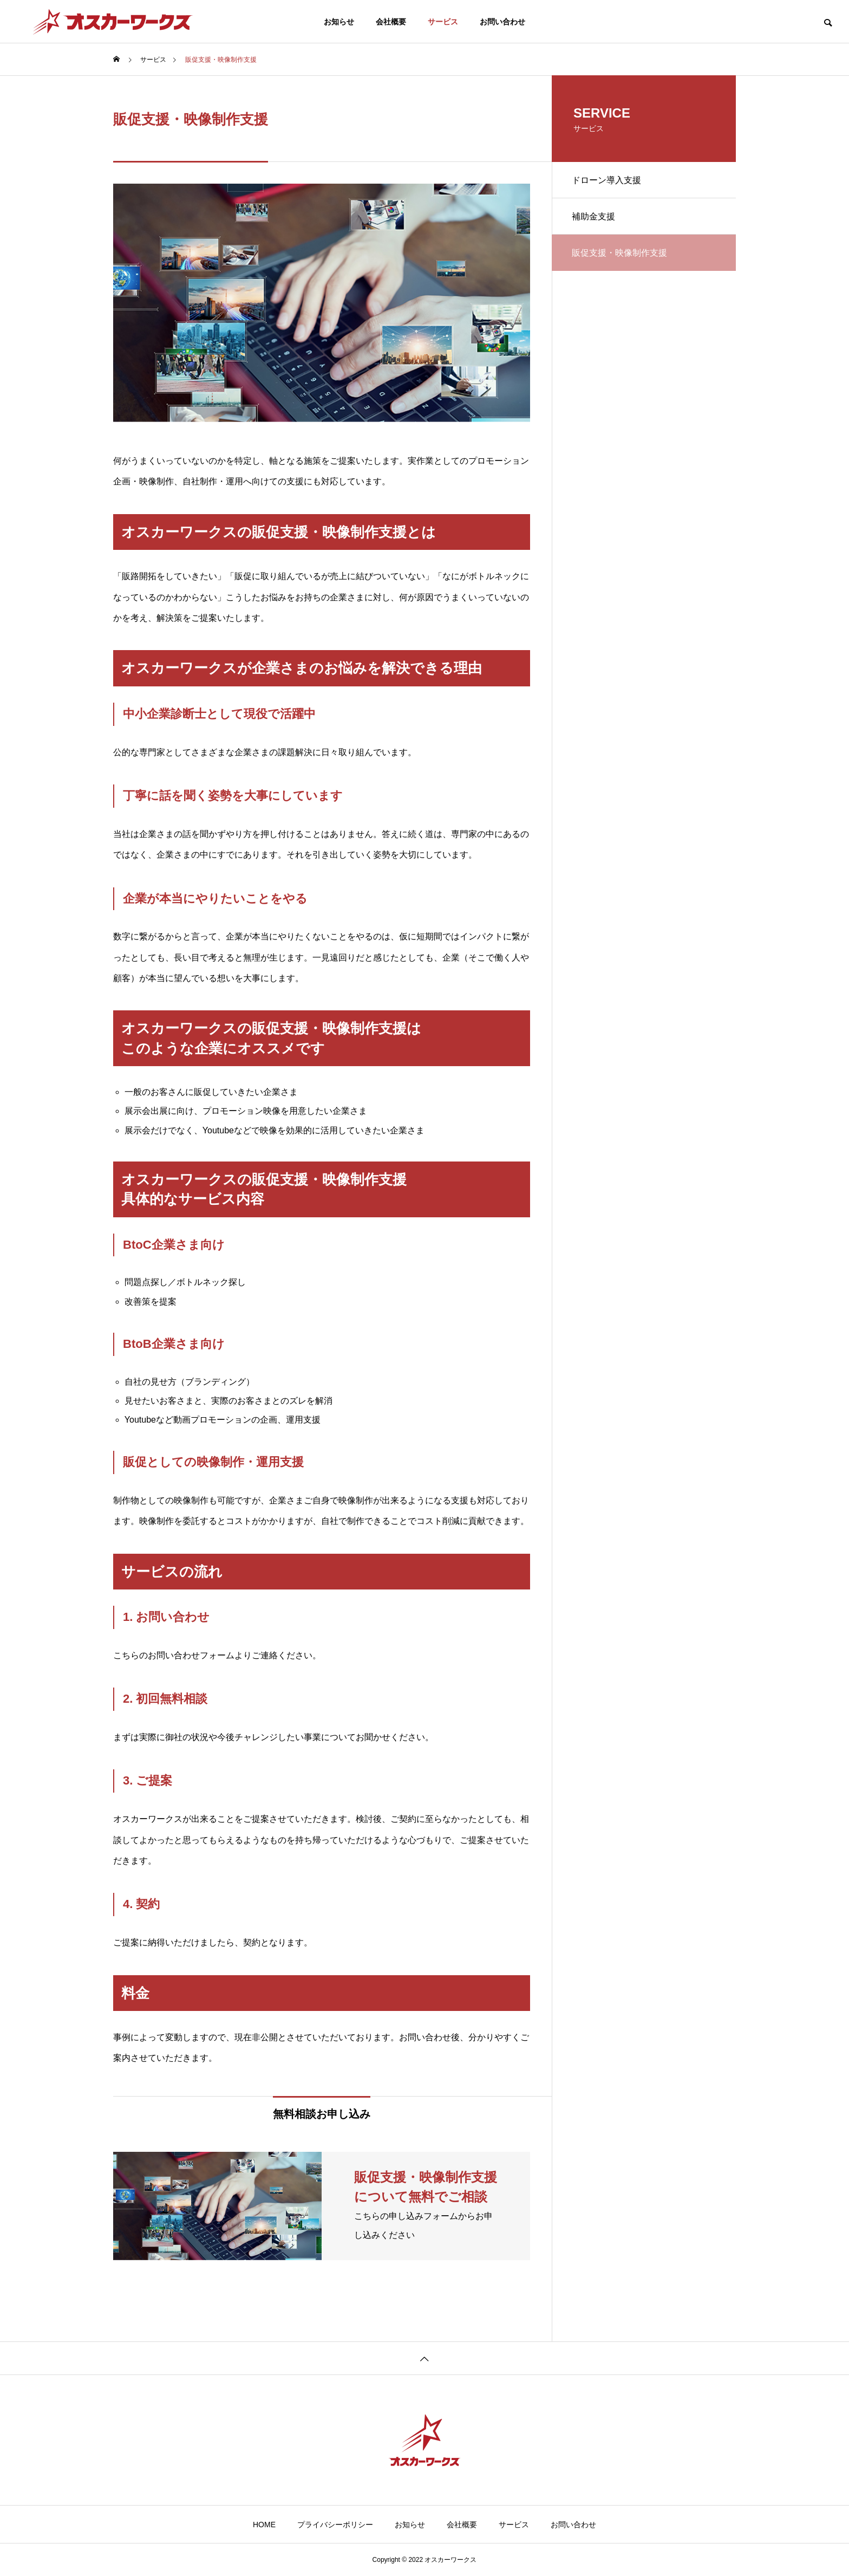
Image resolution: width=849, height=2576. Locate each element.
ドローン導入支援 (608, 180)
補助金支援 (595, 218)
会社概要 (391, 21)
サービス (443, 21)
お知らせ (339, 21)
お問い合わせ (502, 21)
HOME (264, 2524)
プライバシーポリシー (335, 2524)
